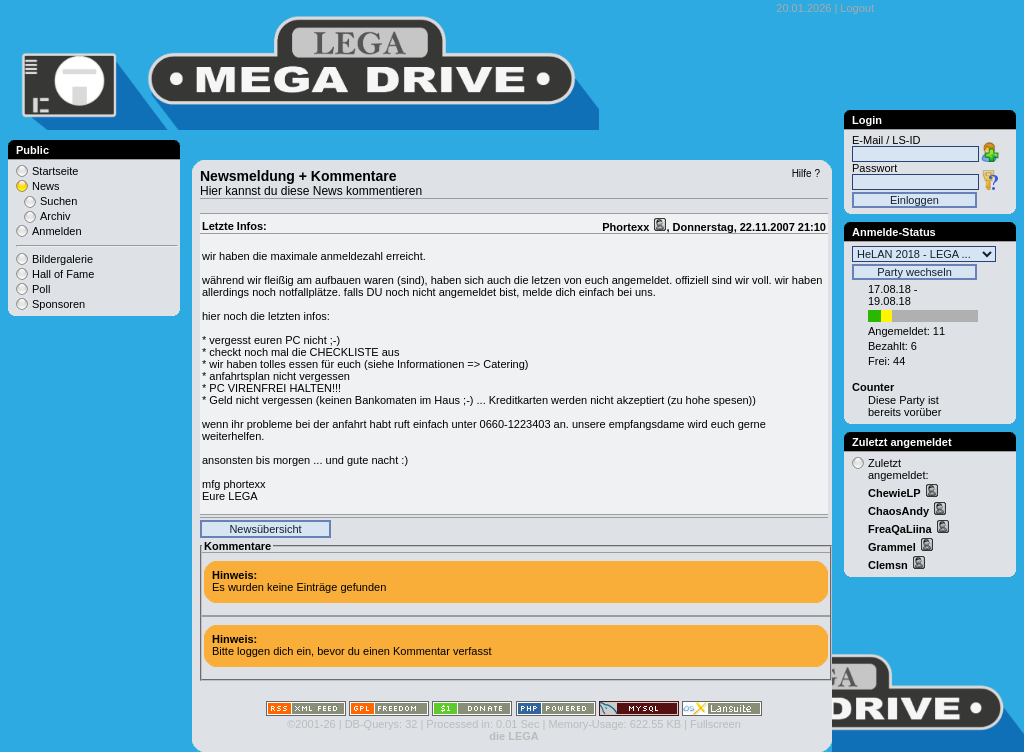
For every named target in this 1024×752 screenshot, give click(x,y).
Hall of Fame (63, 274)
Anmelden (57, 231)
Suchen (58, 201)
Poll (41, 289)
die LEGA (514, 736)
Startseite (55, 171)
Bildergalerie (62, 259)
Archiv (55, 216)
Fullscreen (715, 724)
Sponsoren (58, 304)
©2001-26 (311, 724)
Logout (857, 8)
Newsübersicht (265, 529)
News (46, 186)
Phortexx (627, 227)
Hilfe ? (806, 173)
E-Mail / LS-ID (886, 140)
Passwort (874, 168)
